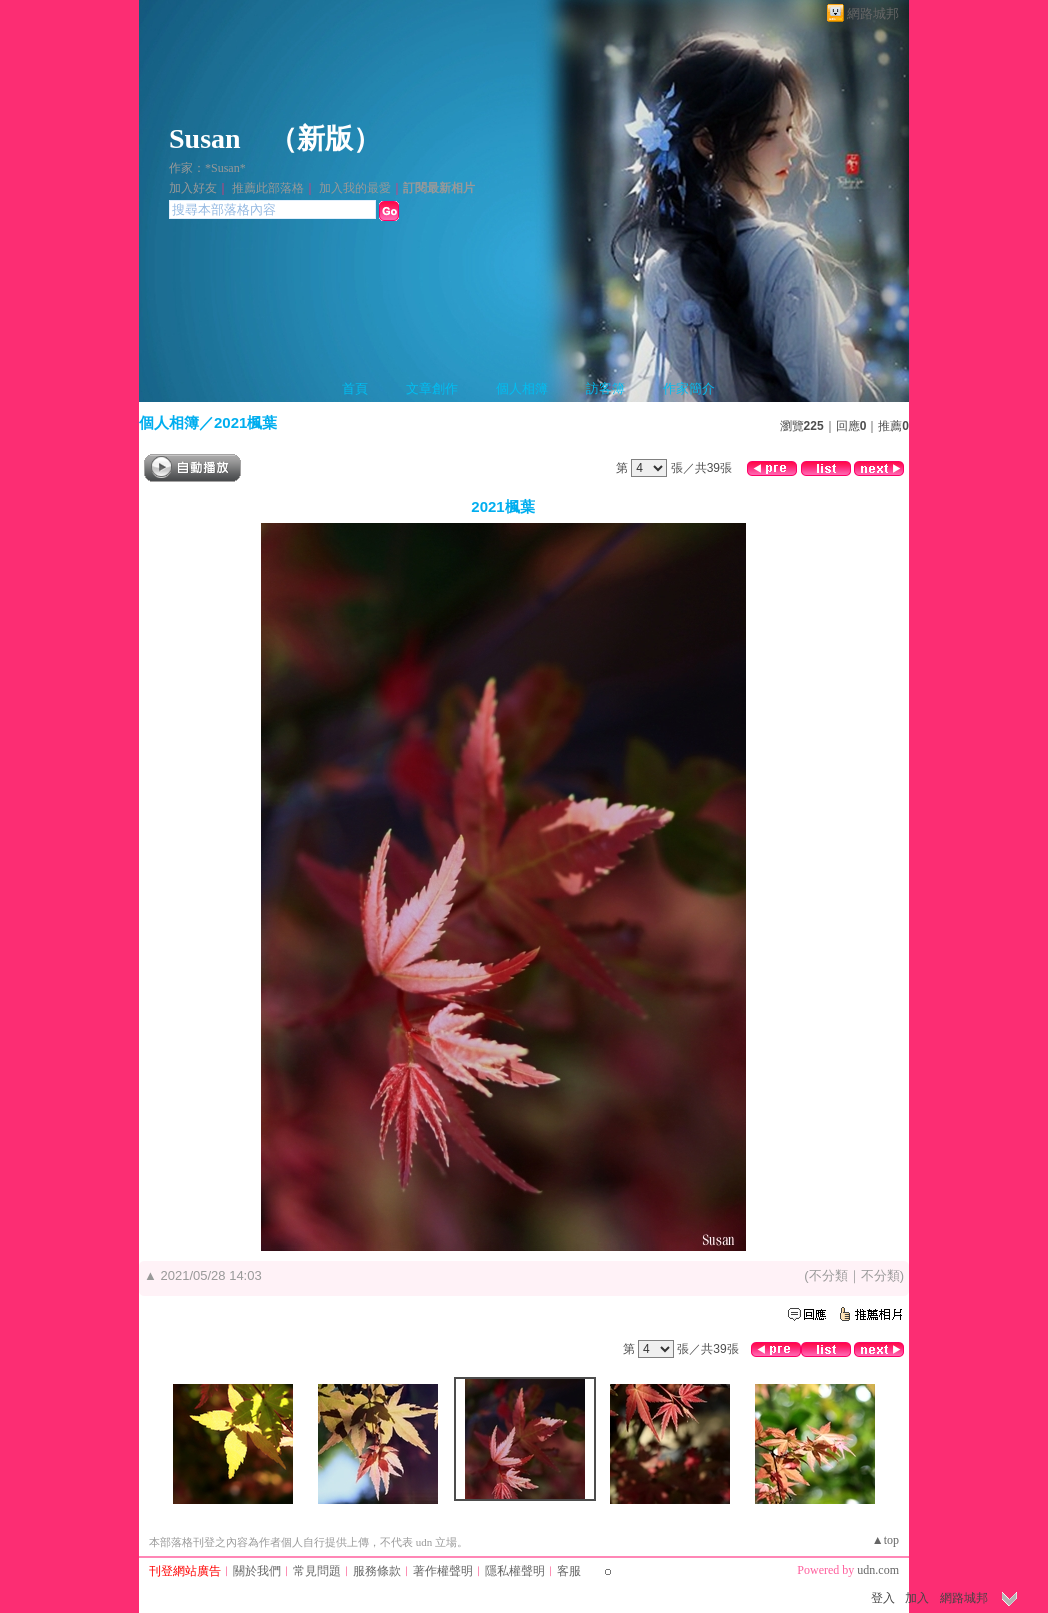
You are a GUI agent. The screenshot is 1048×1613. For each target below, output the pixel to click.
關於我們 (257, 1571)
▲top (885, 1540)
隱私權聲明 (515, 1571)
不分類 (828, 1275)
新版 (325, 138)
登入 (883, 1598)
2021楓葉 (245, 422)
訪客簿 (605, 388)
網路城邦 (873, 13)
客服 (569, 1571)
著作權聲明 (443, 1571)
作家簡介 (689, 388)
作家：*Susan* (207, 168)
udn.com (878, 1570)
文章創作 (432, 388)
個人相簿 (522, 388)
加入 (917, 1598)
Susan (205, 138)
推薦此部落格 (268, 188)
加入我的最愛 (355, 188)
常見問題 (317, 1571)
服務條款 (377, 1571)
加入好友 (193, 188)
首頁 (355, 388)
